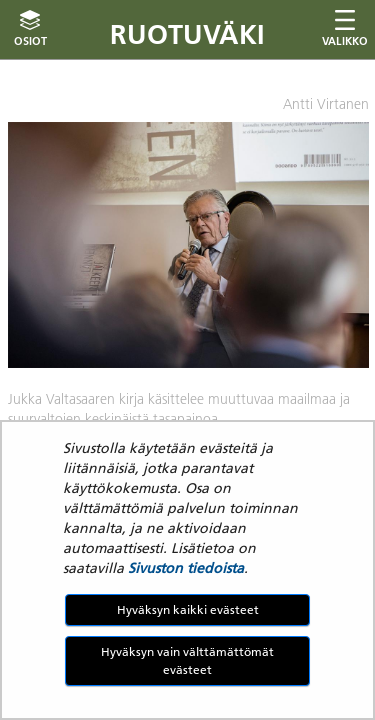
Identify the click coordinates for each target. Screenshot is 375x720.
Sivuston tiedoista (186, 568)
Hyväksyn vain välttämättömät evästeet (187, 660)
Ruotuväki (187, 34)
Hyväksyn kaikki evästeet (188, 609)
